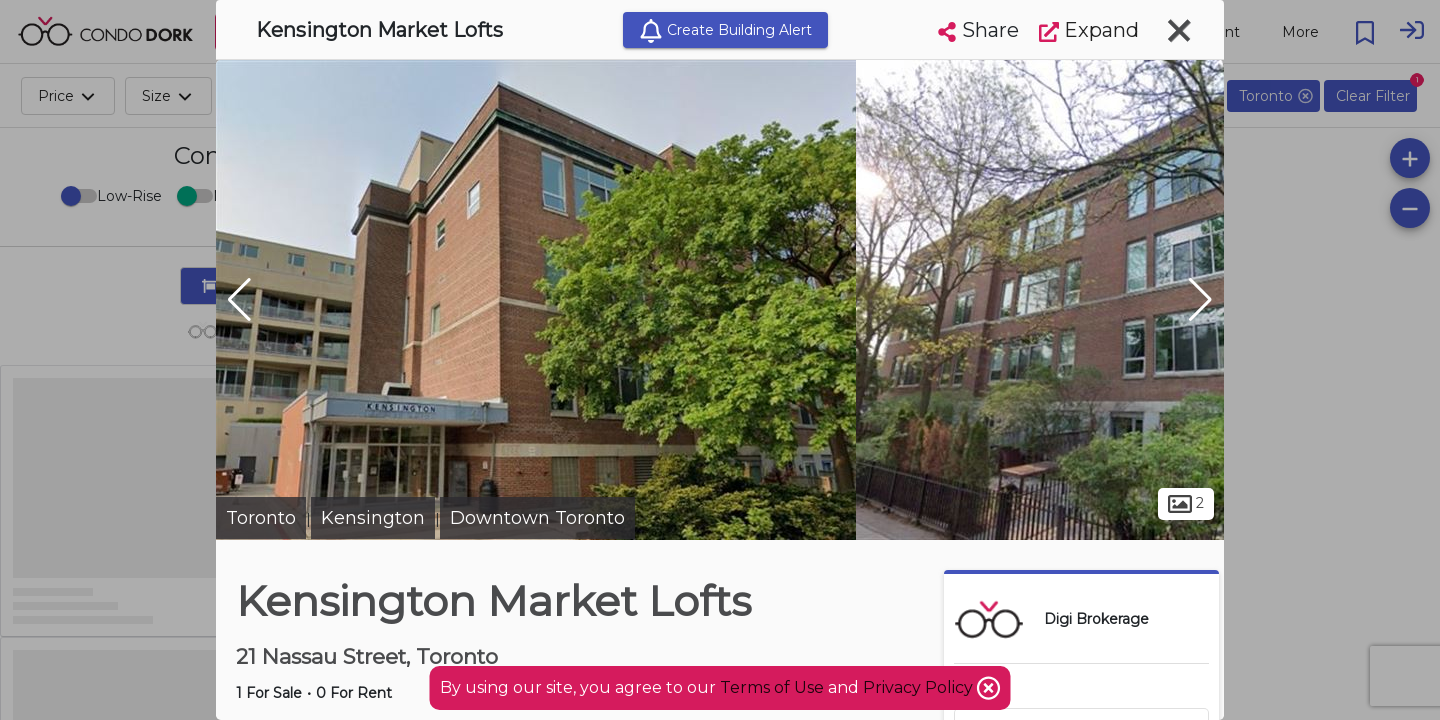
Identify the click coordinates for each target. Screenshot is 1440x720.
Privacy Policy (920, 687)
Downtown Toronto (537, 518)
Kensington (373, 518)
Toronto (261, 518)
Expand (1089, 30)
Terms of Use (772, 687)
